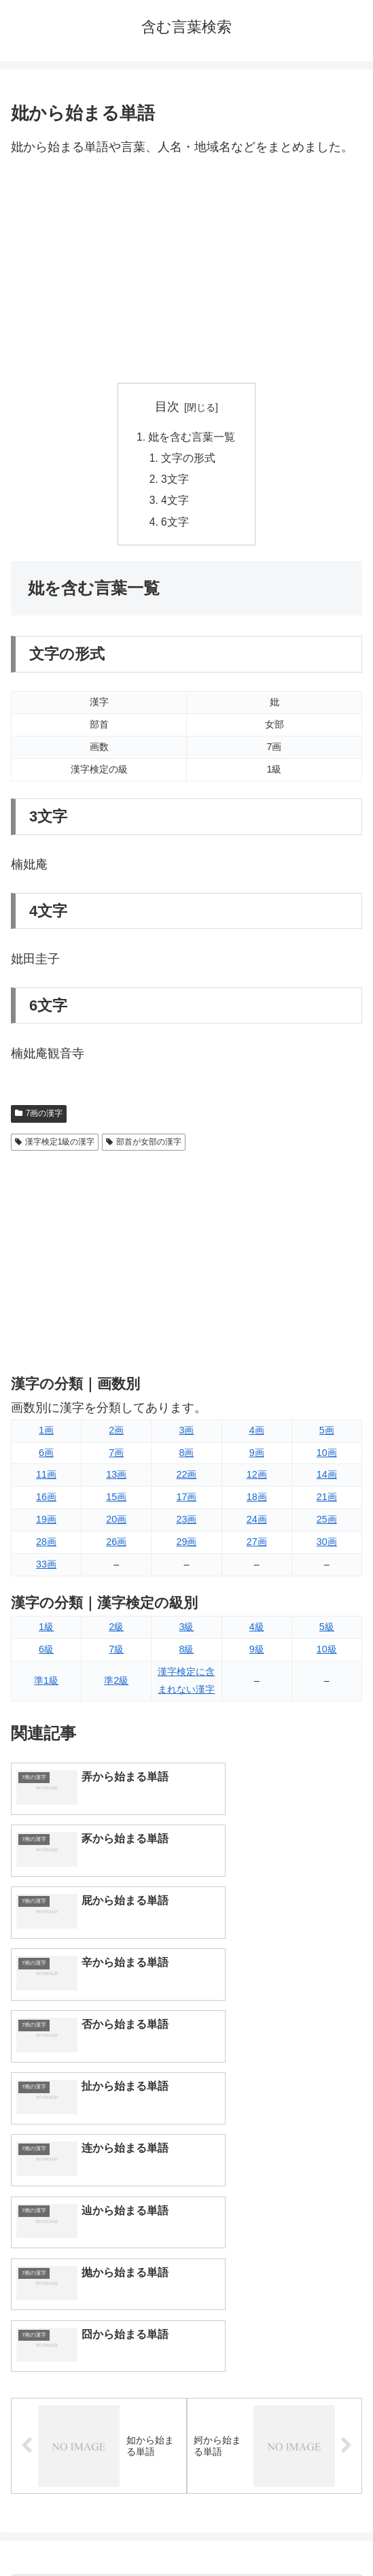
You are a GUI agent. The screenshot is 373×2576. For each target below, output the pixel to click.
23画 (186, 1523)
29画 (186, 1545)
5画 (326, 1434)
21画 (327, 1500)
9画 (256, 1456)
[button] (348, 2261)
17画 (186, 1500)
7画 (116, 1456)
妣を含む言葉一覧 (192, 437)
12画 (257, 1479)
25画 (327, 1523)
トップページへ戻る (96, 2532)
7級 (116, 1653)
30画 (327, 1545)
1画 (46, 1434)
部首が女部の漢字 (143, 1146)
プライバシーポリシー (277, 2532)
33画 (46, 1568)
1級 (46, 1630)
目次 (167, 406)
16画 (46, 1500)
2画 (116, 1434)
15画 (116, 1500)
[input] (186, 2261)
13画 (116, 1479)
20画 (116, 1523)
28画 (46, 1545)
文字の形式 (189, 459)
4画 (256, 1434)
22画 (186, 1479)
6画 (46, 1456)
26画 (116, 1545)
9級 (256, 1653)
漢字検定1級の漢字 (54, 1146)
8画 (186, 1456)
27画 (257, 1545)
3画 (186, 1434)
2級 (116, 1630)
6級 (46, 1653)
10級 (327, 1653)
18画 (257, 1500)
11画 (46, 1479)
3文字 (176, 481)
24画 (257, 1523)
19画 (46, 1523)
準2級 (116, 1684)
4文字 (176, 503)
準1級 (46, 1684)
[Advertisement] (186, 270)
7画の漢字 (39, 1117)
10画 (327, 1456)
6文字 (176, 526)
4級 (256, 1630)
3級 (186, 1630)
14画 (327, 1479)
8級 (186, 1653)
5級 (326, 1630)
